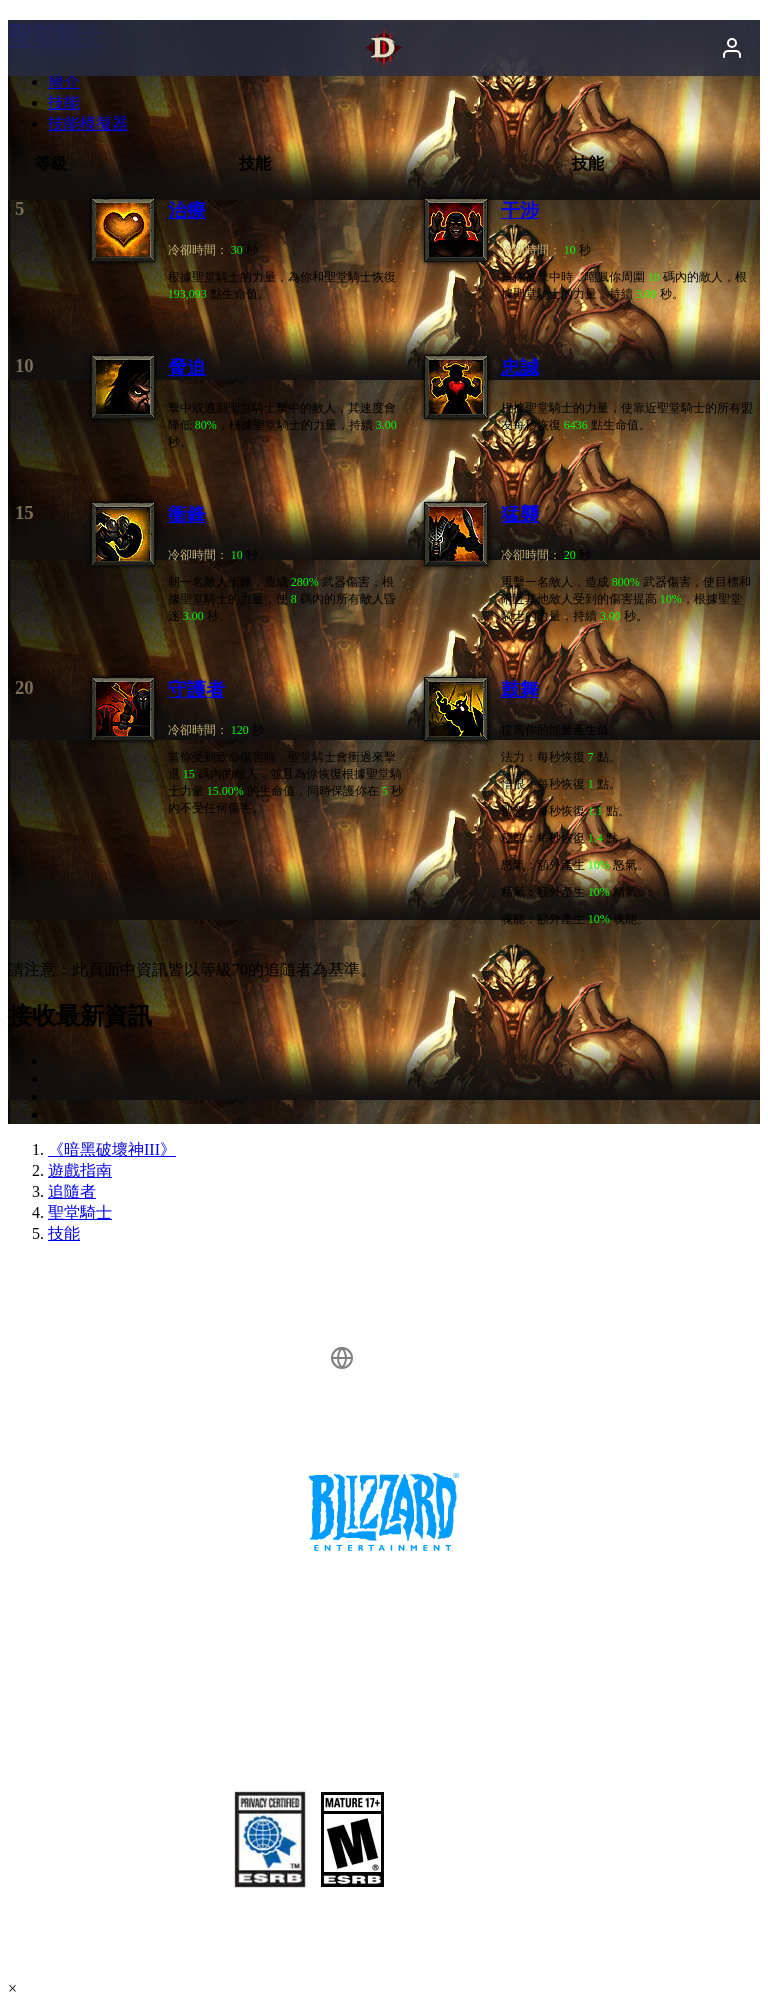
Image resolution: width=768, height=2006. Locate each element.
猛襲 (520, 514)
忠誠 (520, 367)
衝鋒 (187, 514)
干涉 (520, 210)
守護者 (196, 689)
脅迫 (187, 367)
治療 (187, 210)
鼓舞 (520, 689)
